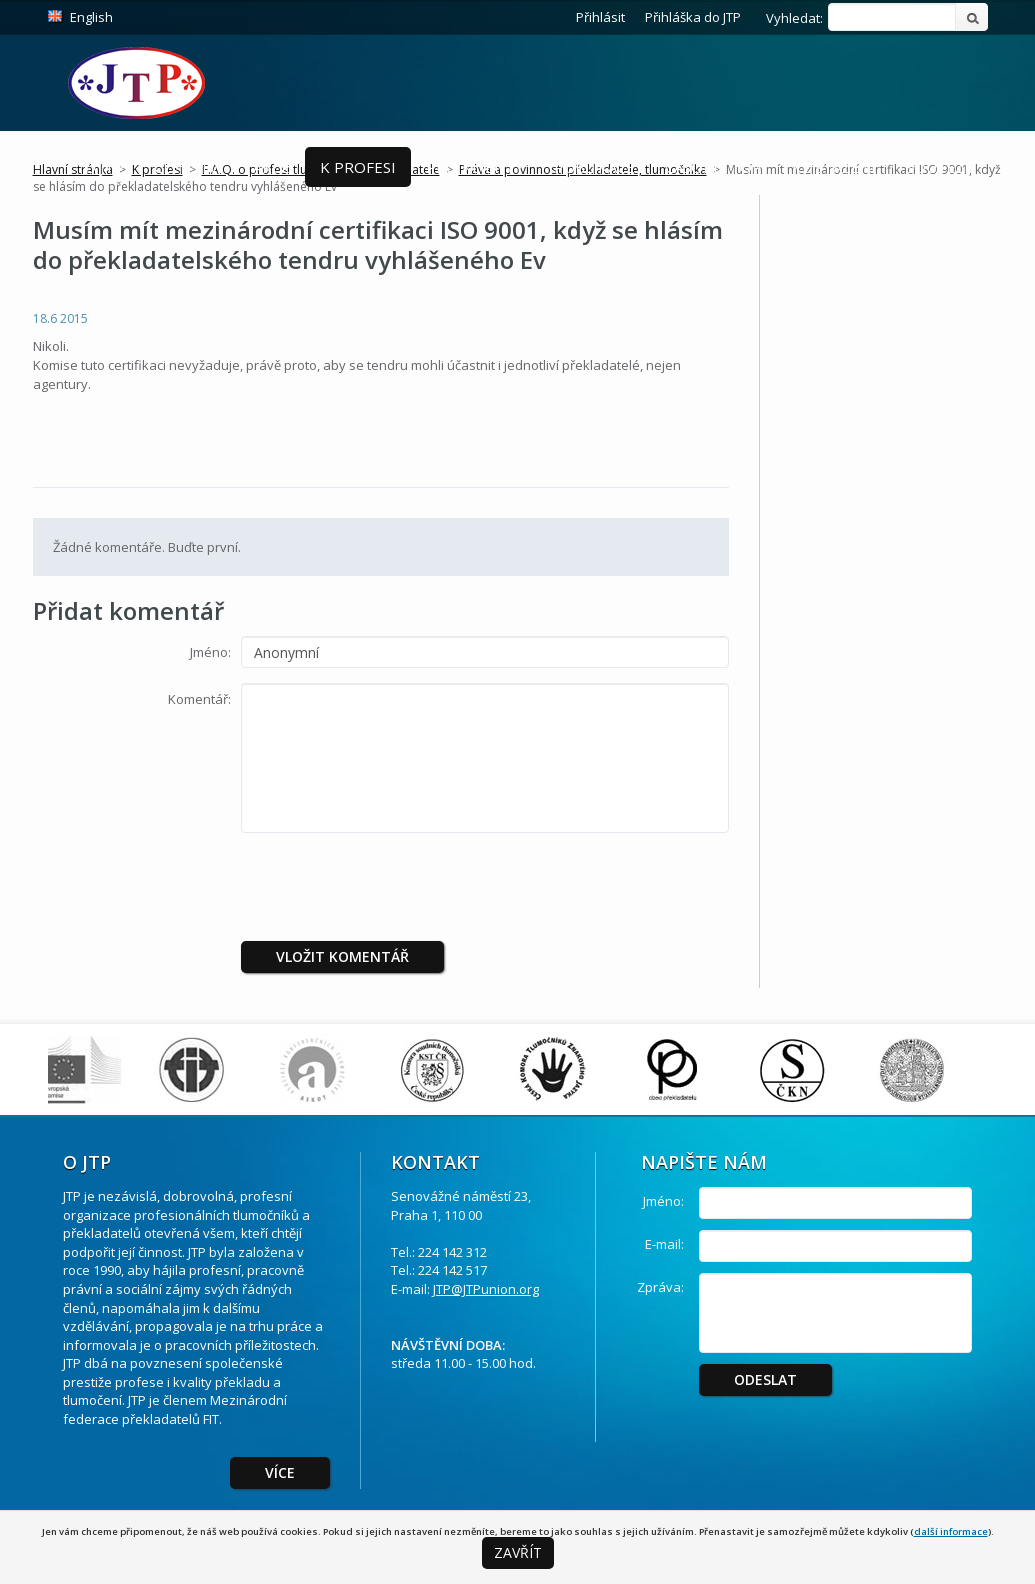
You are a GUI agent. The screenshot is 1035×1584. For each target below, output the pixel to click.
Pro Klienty (475, 167)
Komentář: (199, 699)
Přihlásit (600, 17)
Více (280, 1472)
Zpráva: (660, 1287)
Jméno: (210, 652)
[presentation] (408, 887)
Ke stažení (834, 167)
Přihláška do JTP (693, 17)
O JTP (104, 167)
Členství (188, 167)
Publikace (594, 167)
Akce (271, 167)
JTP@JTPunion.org (486, 1289)
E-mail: (664, 1244)
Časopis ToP (713, 167)
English (91, 17)
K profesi (358, 167)
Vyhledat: (794, 18)
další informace (951, 1531)
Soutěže (939, 167)
